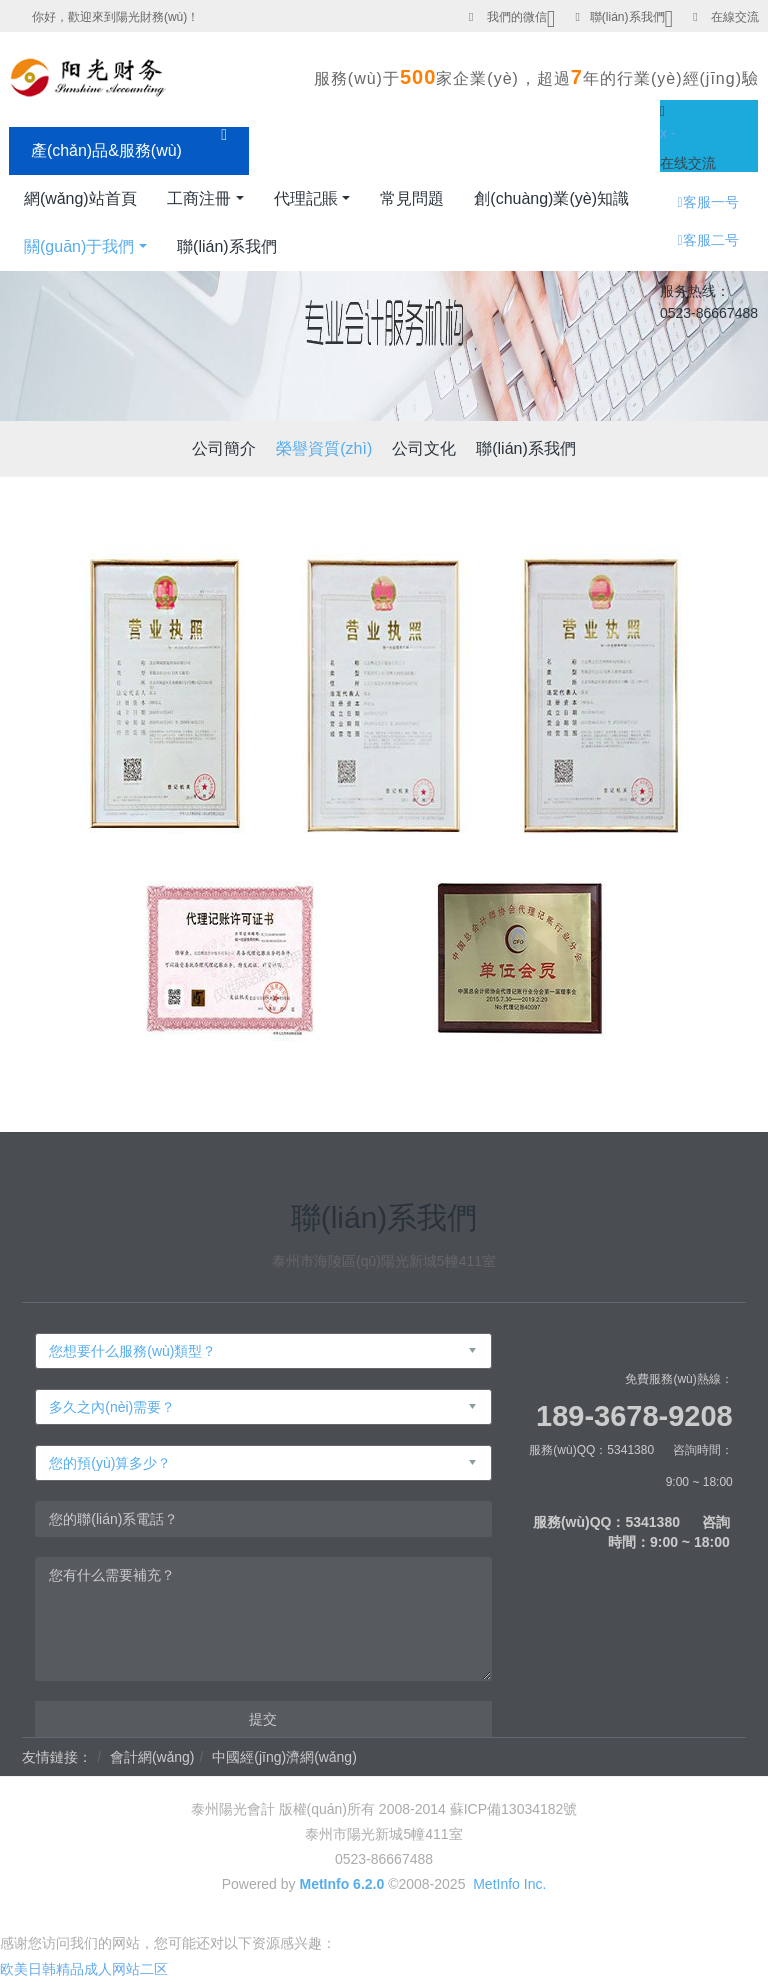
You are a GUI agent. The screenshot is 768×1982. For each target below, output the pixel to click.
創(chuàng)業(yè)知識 (551, 198)
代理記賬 (306, 198)
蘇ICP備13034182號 (514, 1809)
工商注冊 (199, 198)
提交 (263, 1719)
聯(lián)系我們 (627, 17)
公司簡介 (224, 448)
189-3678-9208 (634, 1416)
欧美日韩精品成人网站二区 (84, 1969)
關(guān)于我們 (79, 246)
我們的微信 (517, 17)
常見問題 (412, 198)
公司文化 (424, 448)
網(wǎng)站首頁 (80, 198)
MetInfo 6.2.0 (341, 1884)
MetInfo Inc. (509, 1884)
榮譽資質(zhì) (324, 448)
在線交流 (735, 17)
